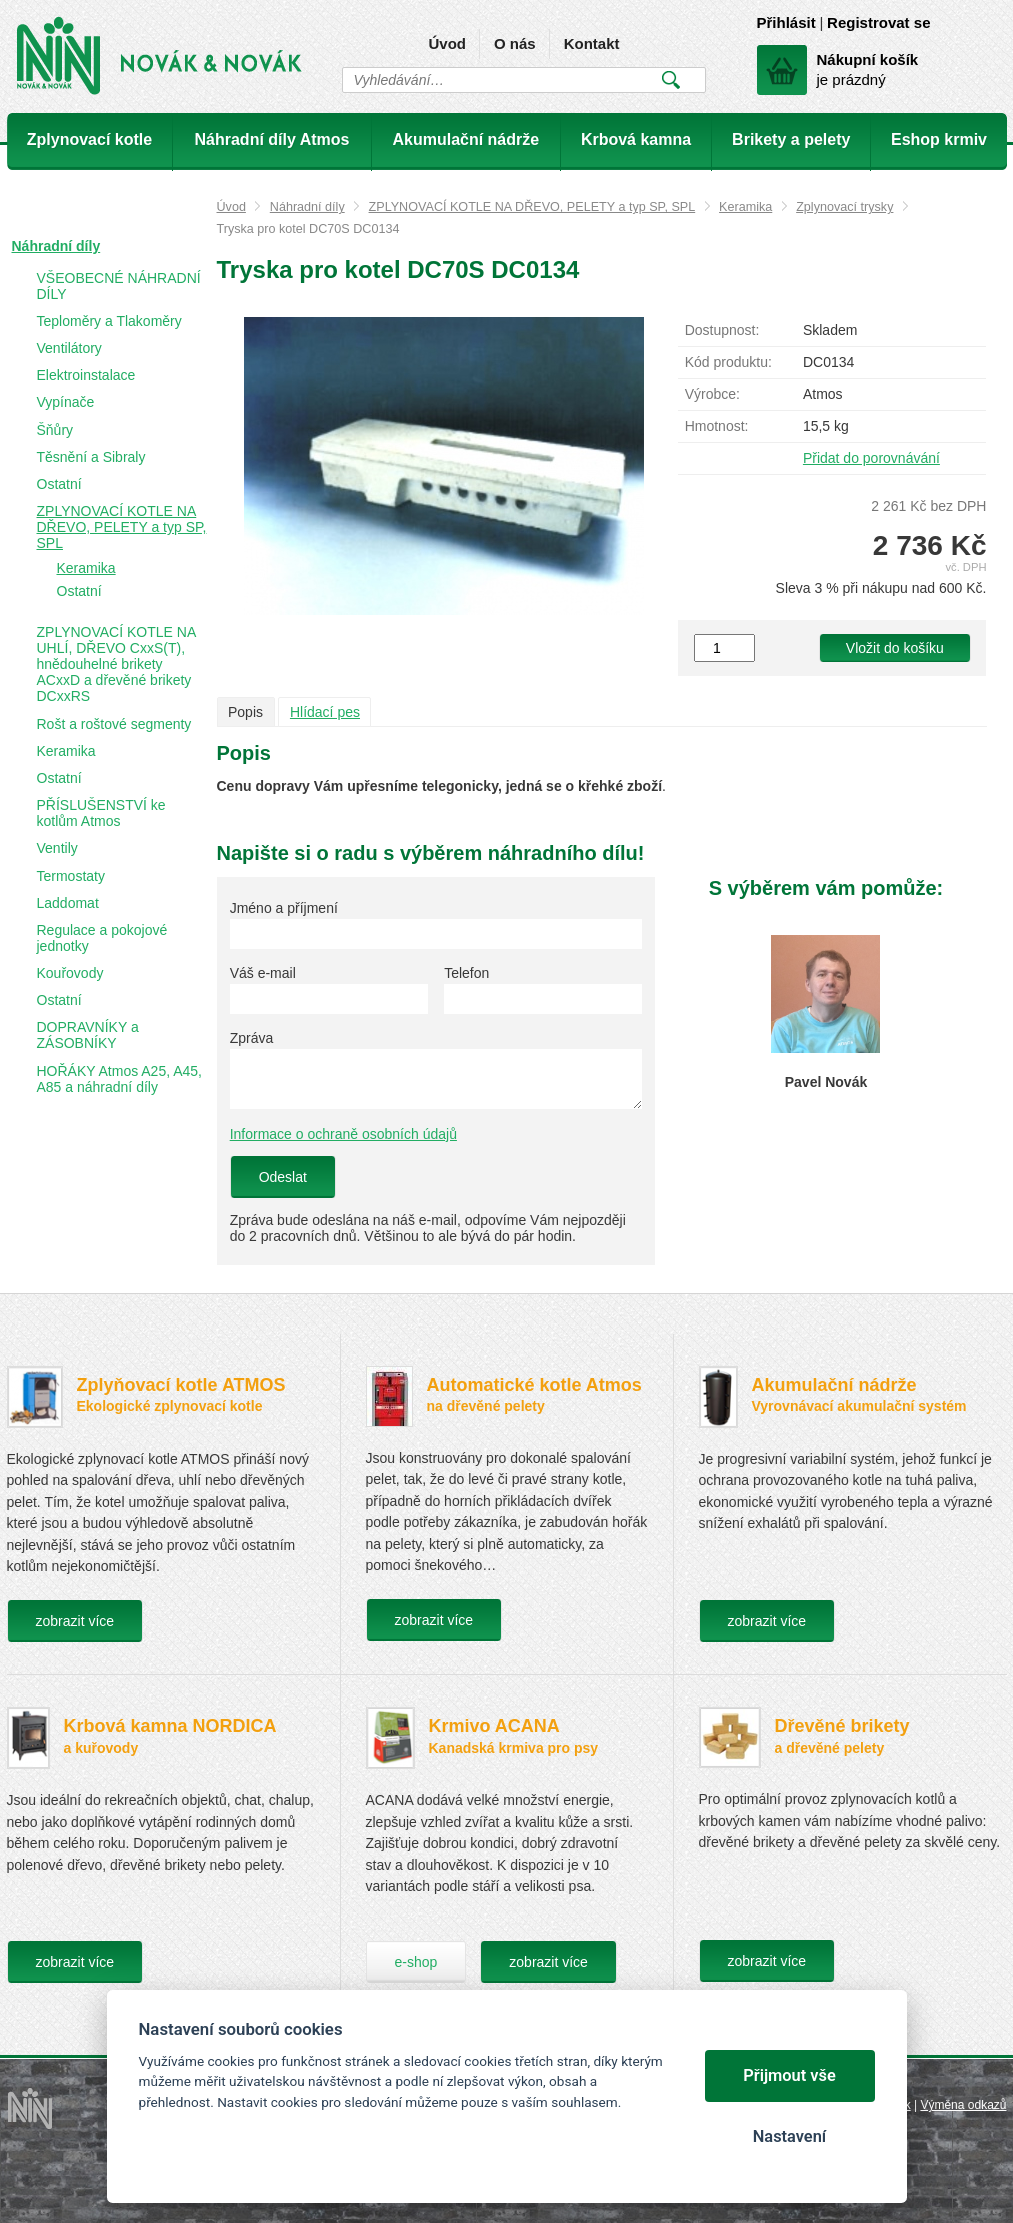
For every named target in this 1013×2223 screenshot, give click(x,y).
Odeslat (283, 1177)
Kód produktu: (728, 362)
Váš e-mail (263, 973)
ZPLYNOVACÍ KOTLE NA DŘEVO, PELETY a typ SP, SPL (532, 207)
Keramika (745, 207)
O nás (515, 43)
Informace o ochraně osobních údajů (343, 1134)
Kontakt (592, 43)
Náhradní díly (307, 207)
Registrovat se (878, 22)
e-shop (416, 1962)
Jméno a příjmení (284, 908)
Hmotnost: (717, 426)
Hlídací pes (325, 712)
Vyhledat (671, 80)
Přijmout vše (789, 2075)
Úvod (447, 43)
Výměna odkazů (963, 2105)
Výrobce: (712, 394)
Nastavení (789, 2136)
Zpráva (252, 1038)
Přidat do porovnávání (871, 458)
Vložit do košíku (895, 648)
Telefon (466, 973)
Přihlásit (786, 22)
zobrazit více (75, 1621)
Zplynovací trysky (844, 207)
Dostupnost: (722, 330)
